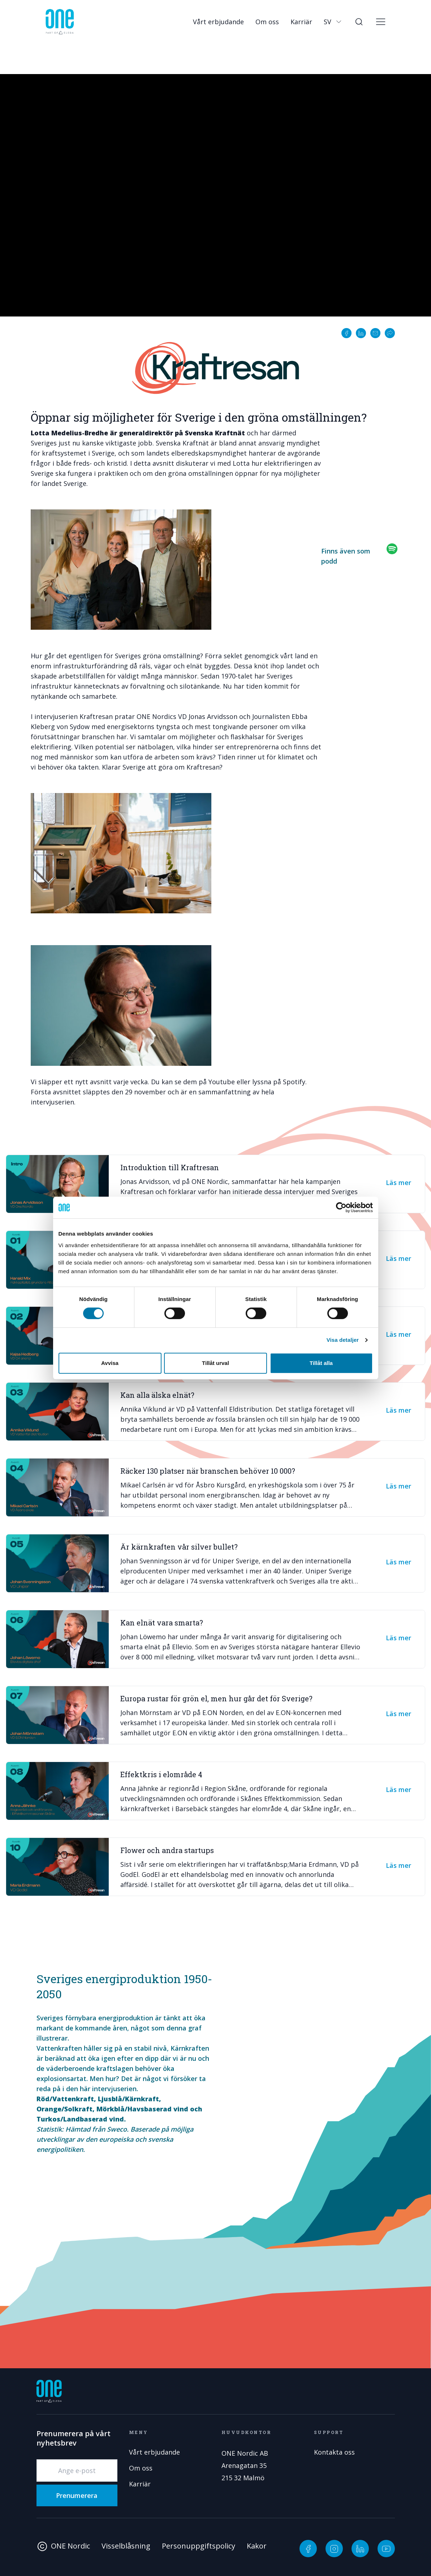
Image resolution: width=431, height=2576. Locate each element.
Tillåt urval (215, 1363)
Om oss (267, 21)
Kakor (257, 2546)
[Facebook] (308, 2548)
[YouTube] (386, 2548)
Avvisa (109, 1363)
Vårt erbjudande (218, 21)
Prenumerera (77, 2495)
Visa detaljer (343, 1340)
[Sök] (358, 21)
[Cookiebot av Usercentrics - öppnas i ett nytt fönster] (341, 1207)
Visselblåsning (126, 2546)
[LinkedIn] (360, 2548)
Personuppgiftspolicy (198, 2546)
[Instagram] (334, 2548)
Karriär (301, 21)
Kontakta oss (334, 2452)
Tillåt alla (321, 1363)
